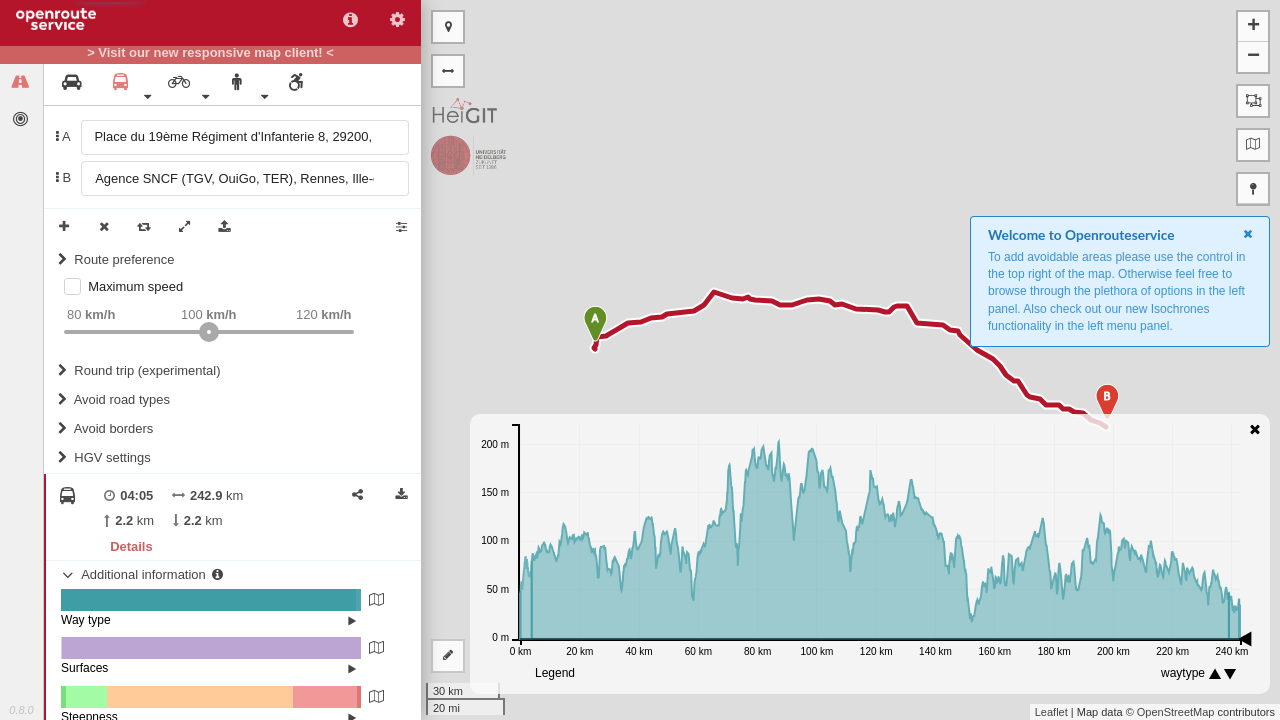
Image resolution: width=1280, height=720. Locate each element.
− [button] (1253, 57)
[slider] (209, 332)
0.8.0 (21, 710)
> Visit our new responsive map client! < (210, 53)
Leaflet (1051, 712)
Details (131, 546)
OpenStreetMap (1176, 712)
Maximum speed (135, 286)
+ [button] (1253, 27)
